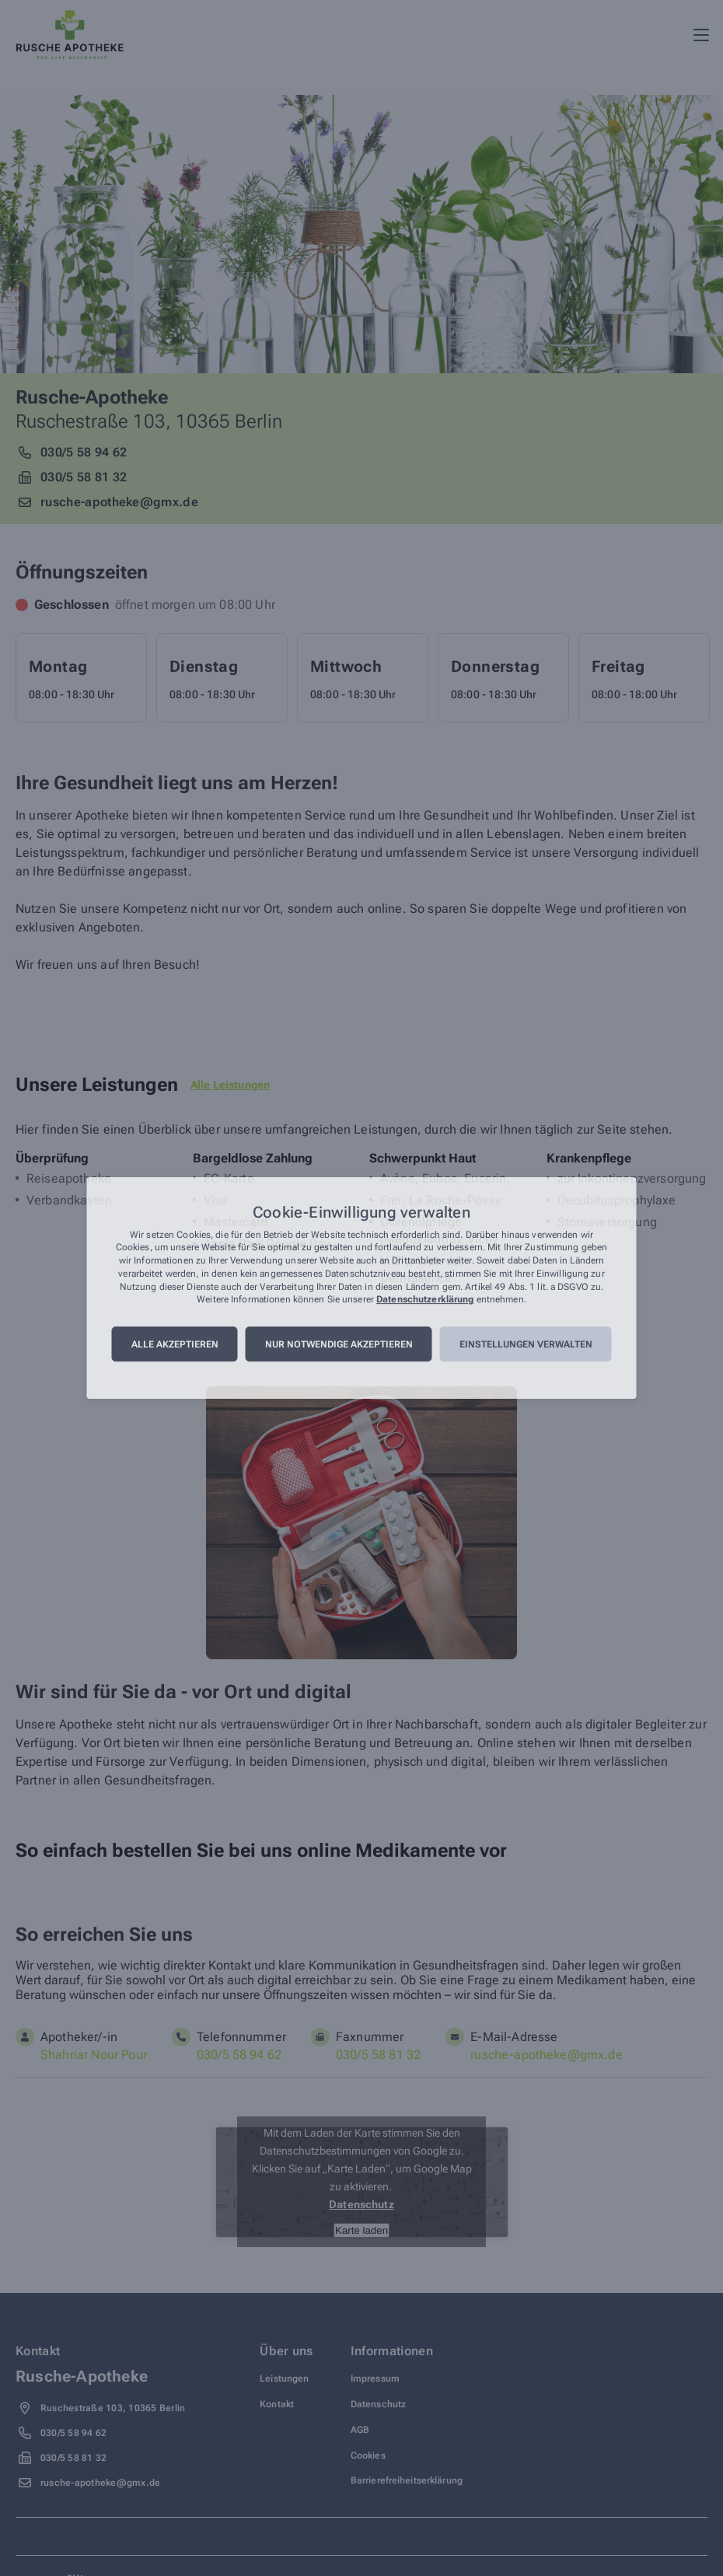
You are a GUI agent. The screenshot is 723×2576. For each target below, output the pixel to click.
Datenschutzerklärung (424, 1300)
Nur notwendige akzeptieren (339, 1344)
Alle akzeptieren (174, 1344)
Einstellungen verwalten (525, 1344)
